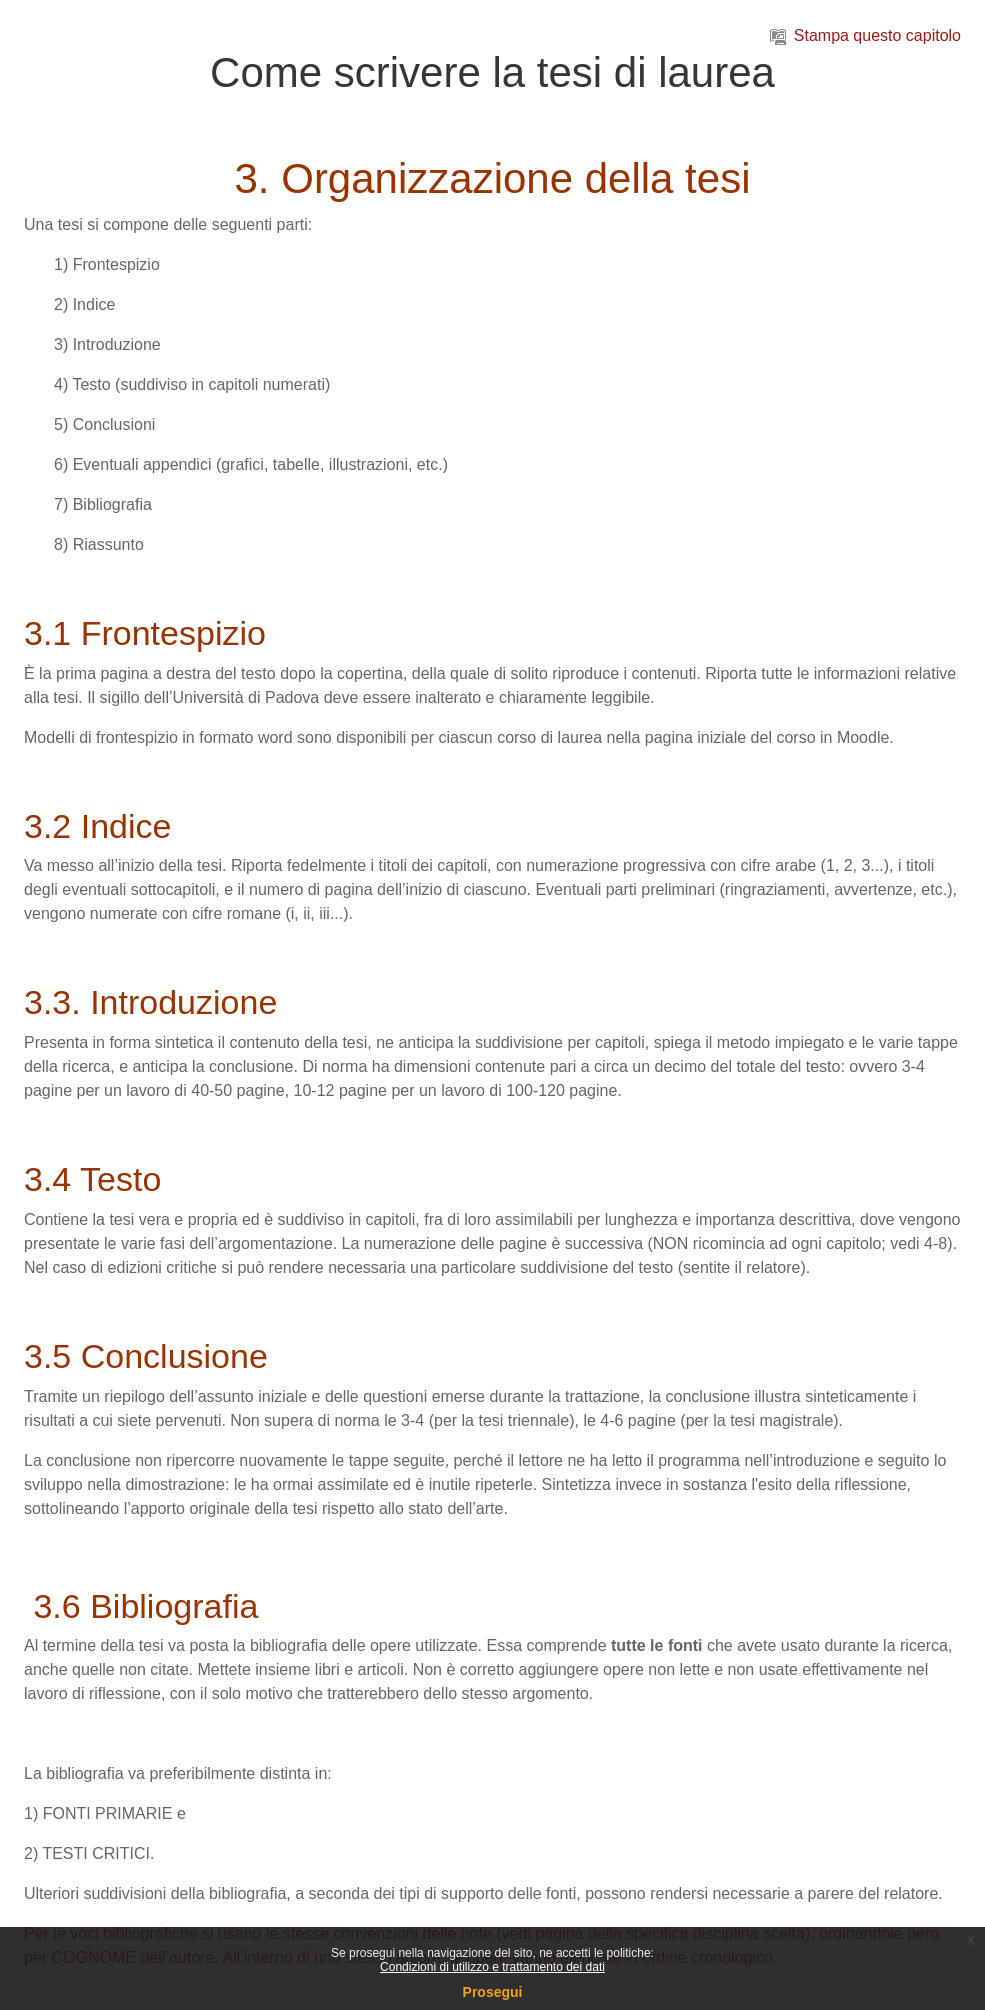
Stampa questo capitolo (865, 35)
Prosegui (493, 1992)
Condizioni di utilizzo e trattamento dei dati (492, 1967)
